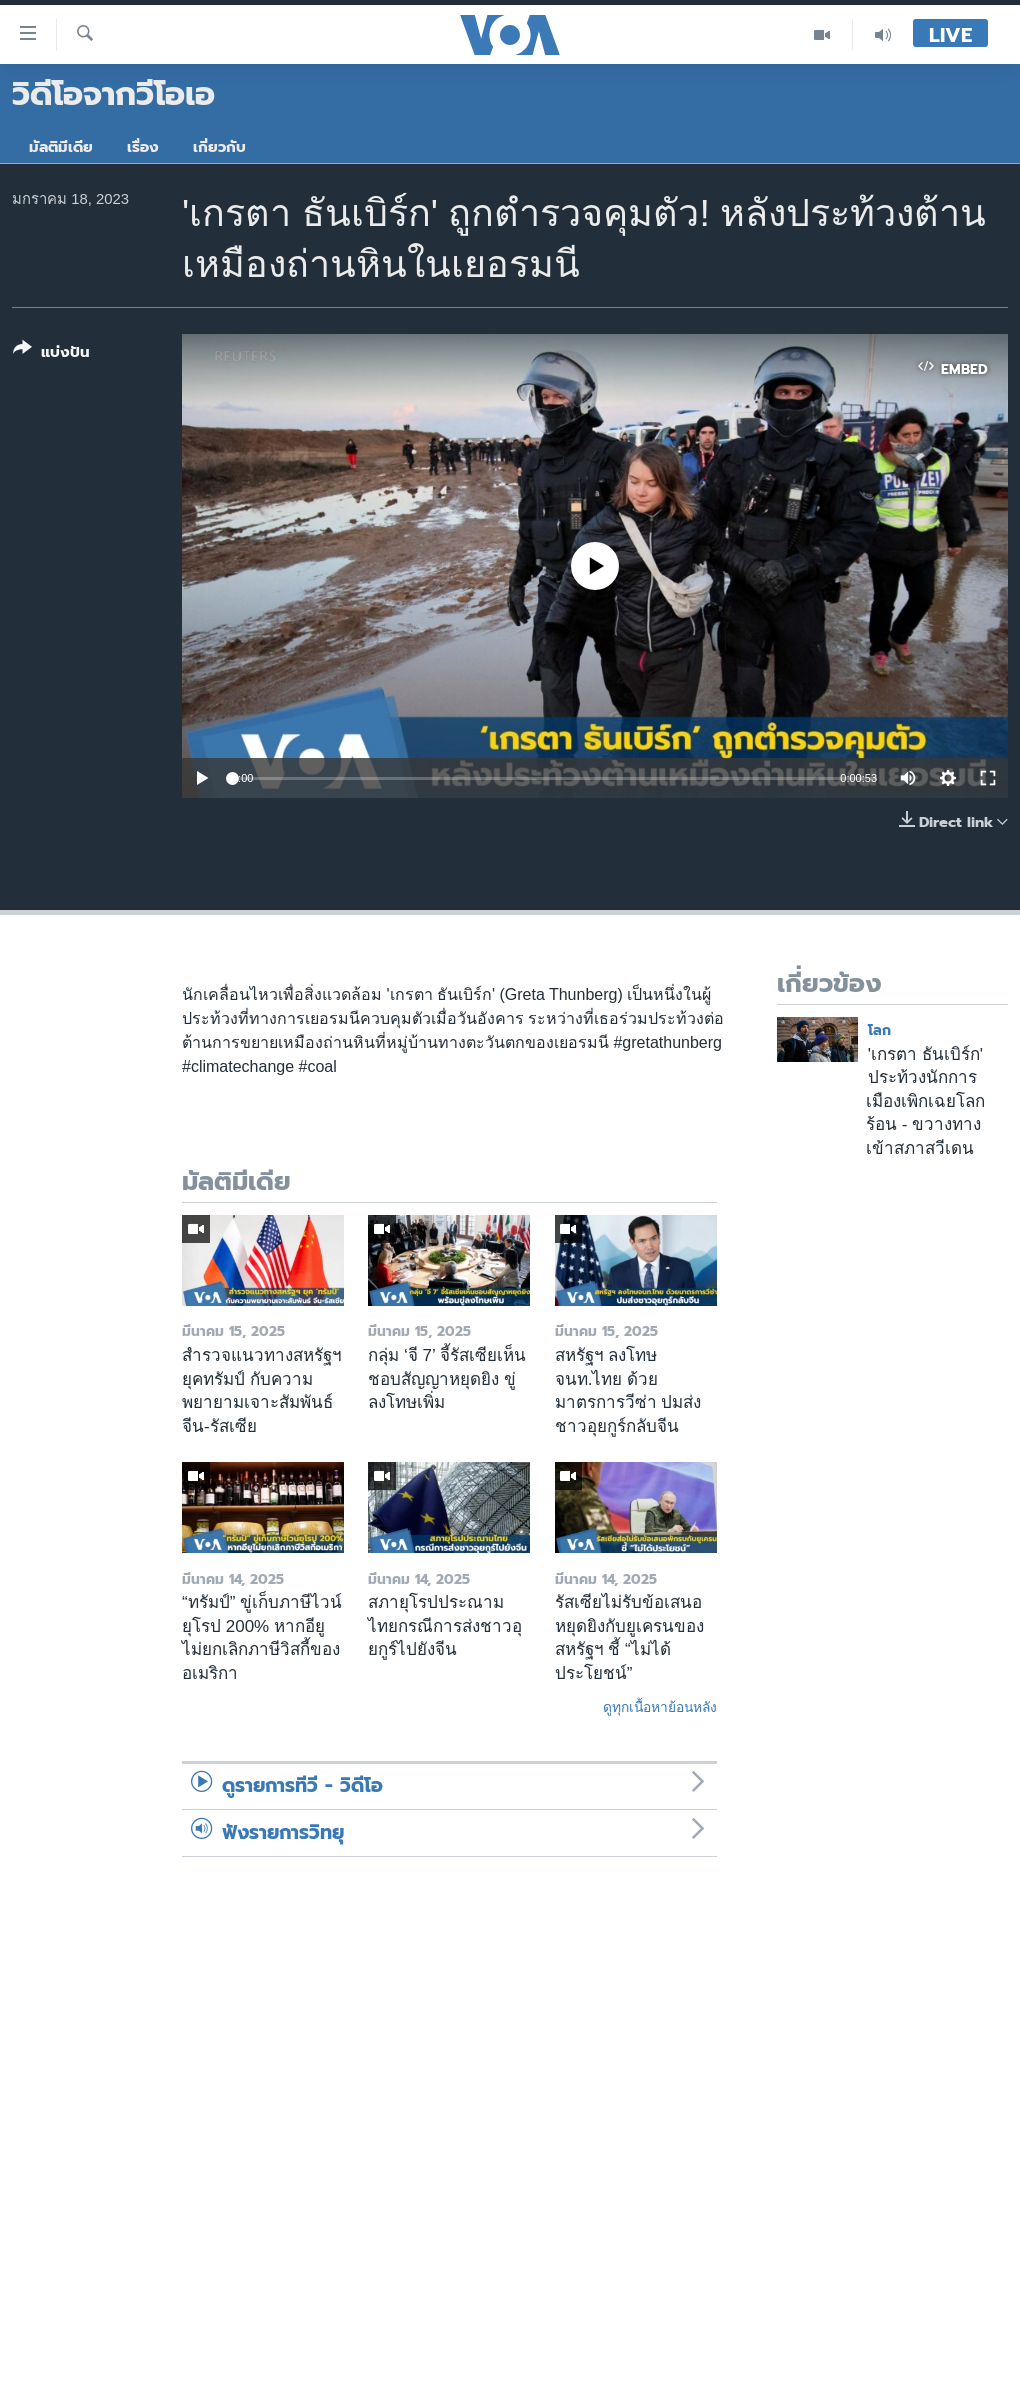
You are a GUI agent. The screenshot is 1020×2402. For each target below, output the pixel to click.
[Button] (51, 354)
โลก (879, 1030)
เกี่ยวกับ (219, 147)
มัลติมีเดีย (61, 147)
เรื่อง (143, 147)
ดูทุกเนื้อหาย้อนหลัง (660, 1707)
